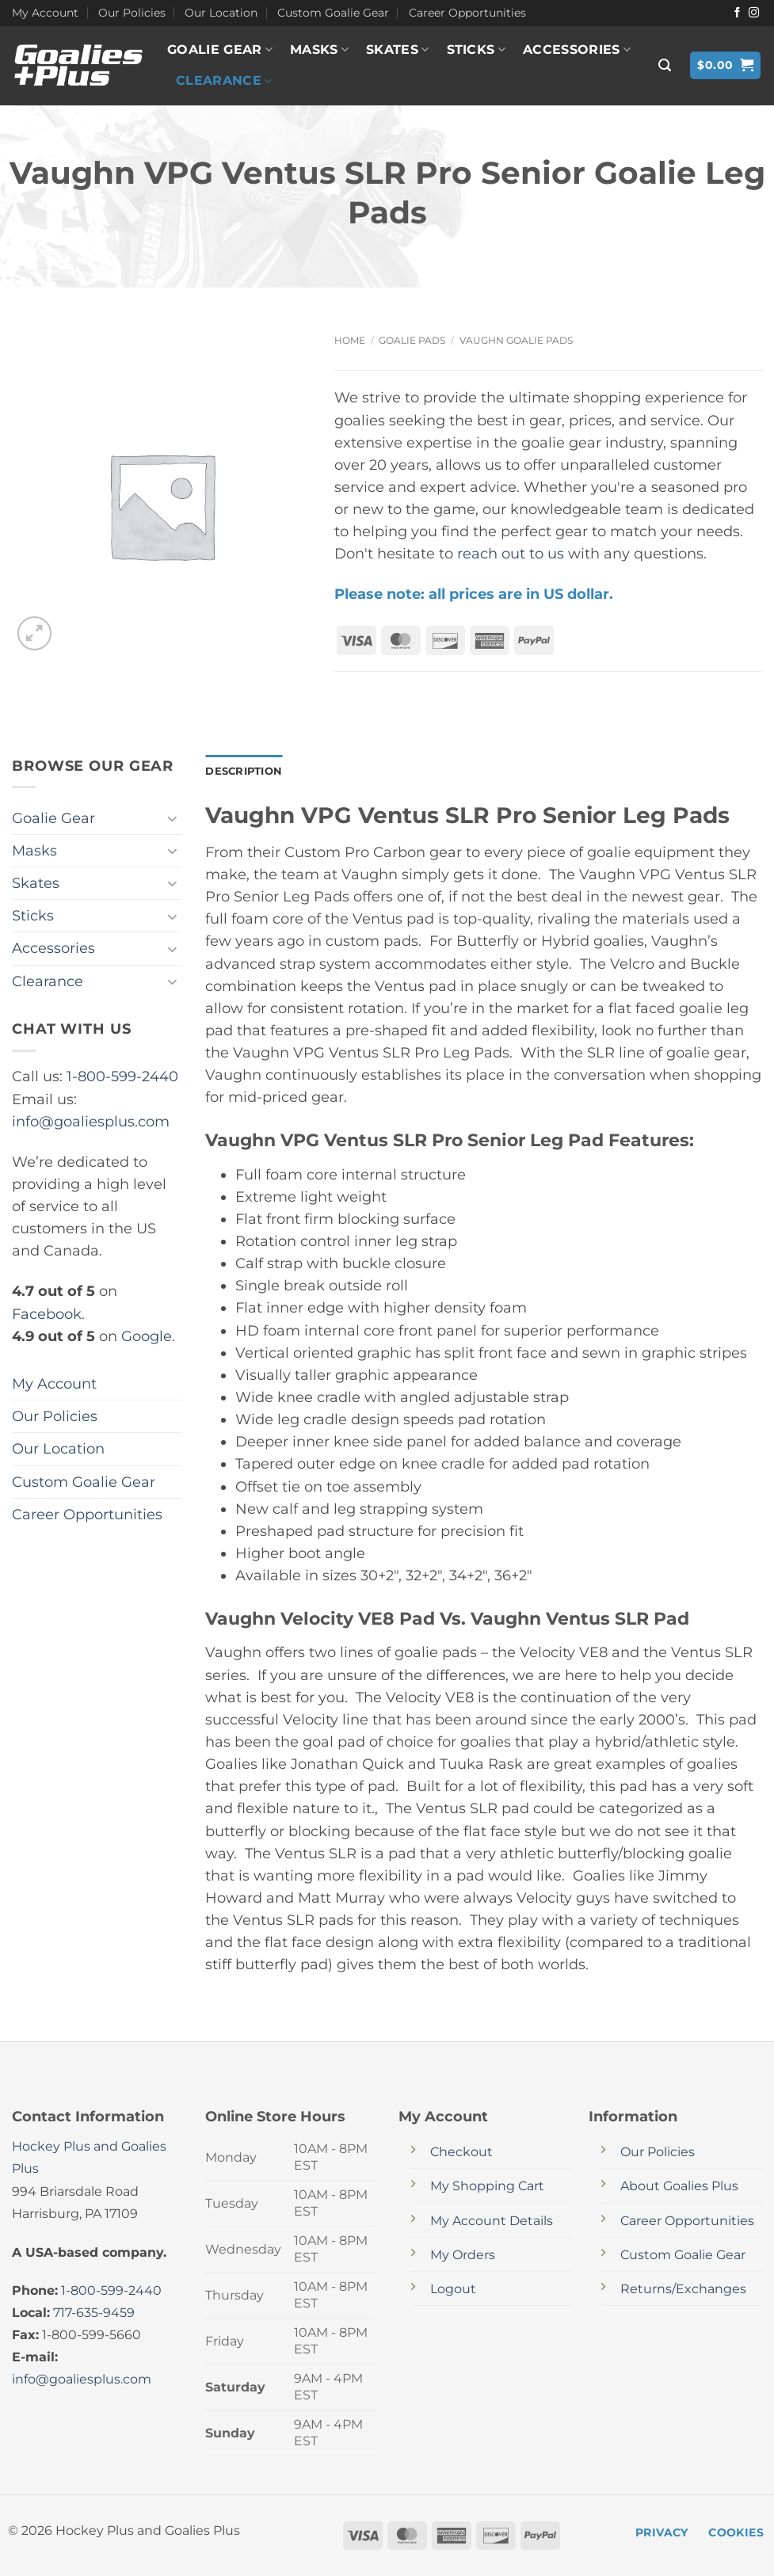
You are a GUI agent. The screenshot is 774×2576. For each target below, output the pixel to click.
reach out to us (510, 553)
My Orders (462, 2255)
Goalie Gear (220, 50)
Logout (453, 2289)
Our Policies (132, 13)
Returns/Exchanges (683, 2289)
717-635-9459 (94, 2313)
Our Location (221, 13)
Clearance (224, 81)
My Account (45, 13)
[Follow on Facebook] (737, 13)
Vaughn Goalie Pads (516, 340)
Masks (319, 50)
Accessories (577, 50)
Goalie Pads (412, 340)
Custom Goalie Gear (333, 13)
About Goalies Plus (679, 2187)
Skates (397, 50)
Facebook (47, 1313)
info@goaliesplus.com (91, 1121)
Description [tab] (246, 771)
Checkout (461, 2153)
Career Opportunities (467, 13)
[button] (664, 65)
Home (349, 340)
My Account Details (491, 2221)
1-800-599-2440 (122, 1076)
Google (146, 1336)
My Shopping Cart (487, 2187)
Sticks (476, 50)
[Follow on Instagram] (754, 13)
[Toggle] (171, 818)
